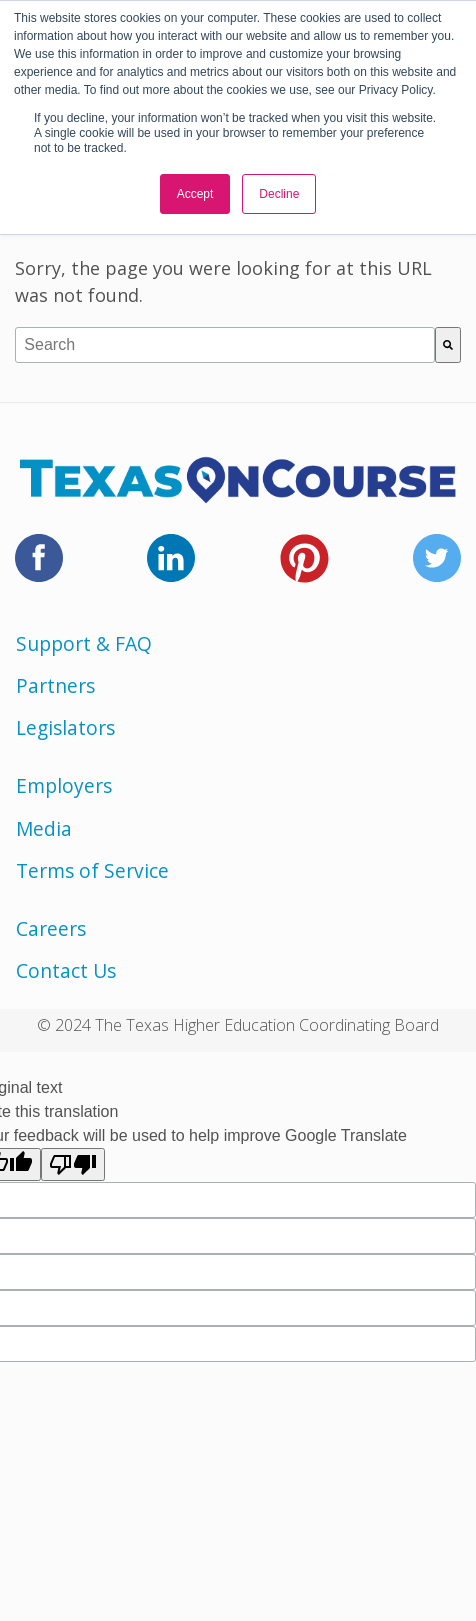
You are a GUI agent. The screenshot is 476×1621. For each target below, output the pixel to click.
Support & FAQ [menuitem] (84, 643)
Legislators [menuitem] (65, 727)
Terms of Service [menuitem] (92, 870)
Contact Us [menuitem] (66, 970)
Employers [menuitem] (64, 785)
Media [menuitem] (44, 828)
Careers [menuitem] (51, 928)
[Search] (448, 345)
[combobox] (225, 345)
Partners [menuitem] (55, 685)
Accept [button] (195, 194)
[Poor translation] (73, 1164)
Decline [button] (279, 194)
